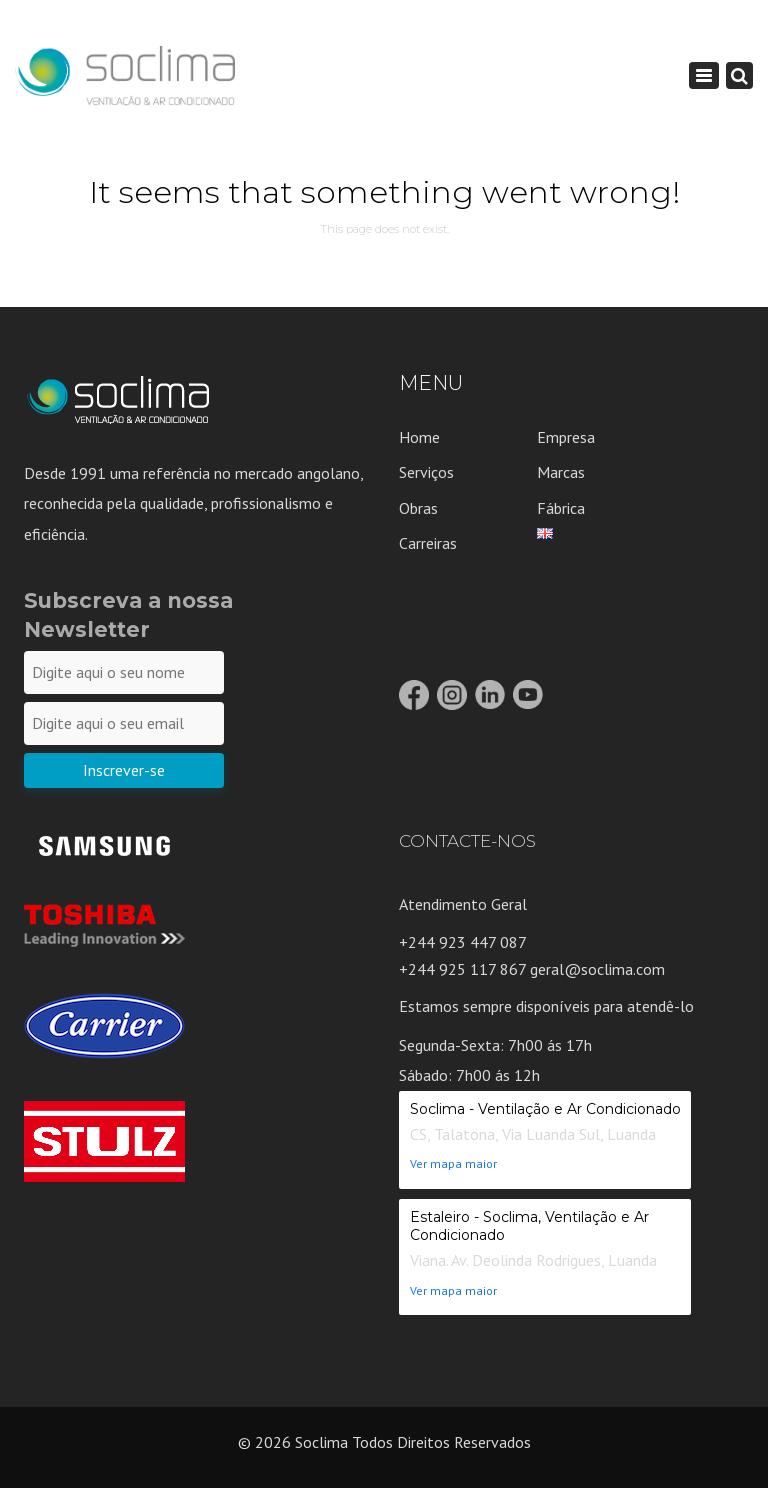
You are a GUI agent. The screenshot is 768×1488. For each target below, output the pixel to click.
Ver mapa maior (453, 1163)
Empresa (566, 437)
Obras (418, 508)
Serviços (426, 472)
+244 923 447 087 (463, 942)
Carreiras (428, 543)
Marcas (561, 472)
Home (419, 437)
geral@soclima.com (597, 969)
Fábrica (561, 508)
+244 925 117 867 (464, 969)
